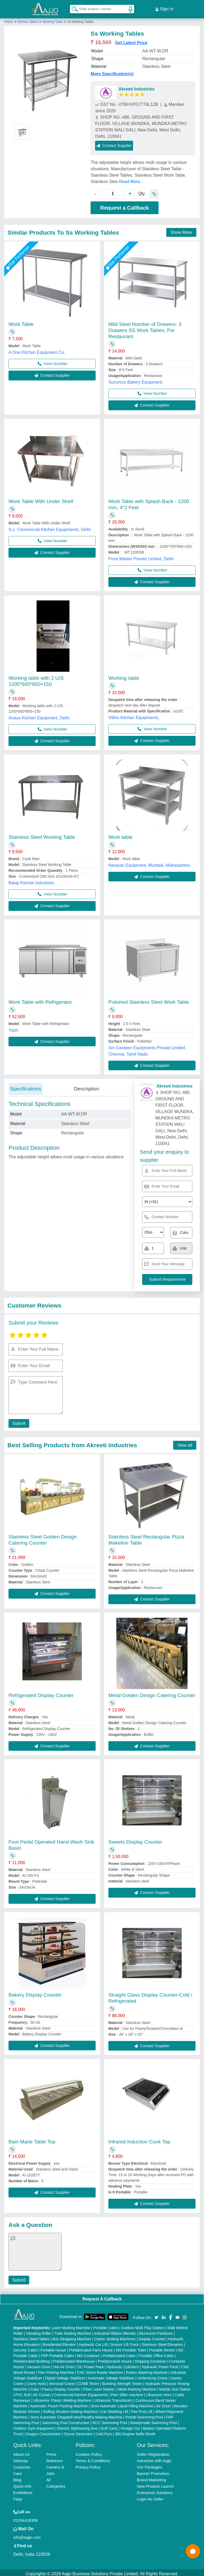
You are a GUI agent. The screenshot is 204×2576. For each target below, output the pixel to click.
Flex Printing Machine (56, 2370)
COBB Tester (88, 2381)
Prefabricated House (115, 2359)
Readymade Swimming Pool (153, 2420)
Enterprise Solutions (154, 2490)
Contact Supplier (114, 143)
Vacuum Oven (38, 2364)
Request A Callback (102, 2296)
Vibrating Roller (38, 2331)
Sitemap (20, 2458)
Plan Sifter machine (127, 2392)
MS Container (88, 2353)
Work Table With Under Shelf (40, 499)
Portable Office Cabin (156, 2353)
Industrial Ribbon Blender (115, 2331)
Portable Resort (162, 2348)
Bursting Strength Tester (122, 2381)
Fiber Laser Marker (98, 2387)
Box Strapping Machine (72, 2336)
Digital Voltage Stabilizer (65, 2376)
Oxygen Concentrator (43, 2431)
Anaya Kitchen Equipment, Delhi (38, 715)
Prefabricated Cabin (119, 2353)
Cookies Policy (89, 2452)
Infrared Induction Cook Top (139, 2139)
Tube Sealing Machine (72, 2331)
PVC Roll (22, 2392)
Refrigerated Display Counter (41, 1693)
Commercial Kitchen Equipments (81, 2392)
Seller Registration (153, 2452)
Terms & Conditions (93, 2458)
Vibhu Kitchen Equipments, (133, 715)
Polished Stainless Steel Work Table (148, 999)
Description (86, 1086)
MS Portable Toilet (131, 2348)
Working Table (52, 19)
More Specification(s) (112, 71)
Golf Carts (109, 2426)
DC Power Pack (91, 2364)
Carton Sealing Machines (114, 2336)
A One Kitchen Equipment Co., (37, 350)
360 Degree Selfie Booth (135, 2431)
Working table (123, 675)
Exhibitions (23, 2490)
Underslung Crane (152, 2376)
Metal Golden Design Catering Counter (151, 1693)
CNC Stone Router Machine (100, 2370)
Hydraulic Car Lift (93, 2342)
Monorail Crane (62, 2381)
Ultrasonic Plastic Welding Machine (62, 2398)
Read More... (131, 179)
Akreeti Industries (136, 86)
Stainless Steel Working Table (41, 834)
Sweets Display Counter (135, 1839)
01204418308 (25, 2518)
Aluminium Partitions (156, 2331)
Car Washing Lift (114, 2409)
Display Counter (152, 2336)
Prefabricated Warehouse (74, 2359)
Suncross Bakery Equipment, (135, 380)
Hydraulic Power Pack (160, 2364)
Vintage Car (130, 2426)
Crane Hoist (36, 2381)
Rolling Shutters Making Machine (70, 2409)
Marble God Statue (174, 2387)
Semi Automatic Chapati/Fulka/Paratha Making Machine (76, 2415)
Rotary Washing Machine (147, 2370)
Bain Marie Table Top (32, 2139)
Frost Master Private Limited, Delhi (140, 556)
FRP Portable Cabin (57, 2353)
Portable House (53, 2348)
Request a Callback (124, 205)
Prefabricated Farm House (91, 2348)
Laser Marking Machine (71, 2325)
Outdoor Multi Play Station (142, 2325)
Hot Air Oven (63, 2364)
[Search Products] (72, 8)
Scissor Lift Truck (124, 2342)
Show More (181, 230)
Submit (17, 1421)
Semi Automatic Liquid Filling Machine (122, 2403)
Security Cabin (25, 2348)
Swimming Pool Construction (66, 2420)
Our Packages (149, 2464)
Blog (17, 2477)
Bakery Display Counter (35, 1992)
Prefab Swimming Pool (144, 2415)
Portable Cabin (105, 2325)
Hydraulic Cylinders (123, 2364)
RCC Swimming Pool (109, 2420)
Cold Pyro (104, 2431)
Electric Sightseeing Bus (77, 2426)
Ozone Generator (78, 2431)
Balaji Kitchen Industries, (31, 880)
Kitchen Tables (28, 19)
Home (8, 19)
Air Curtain (42, 2392)
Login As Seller (150, 2496)
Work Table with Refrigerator (40, 999)
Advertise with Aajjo (154, 2458)
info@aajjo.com (27, 2535)
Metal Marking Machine (137, 2387)
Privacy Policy (88, 2464)
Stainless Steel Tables (31, 2336)
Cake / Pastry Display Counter (55, 2387)
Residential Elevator (59, 2342)
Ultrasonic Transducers (114, 2398)
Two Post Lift (141, 2409)
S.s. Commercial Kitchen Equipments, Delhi (49, 527)
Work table (120, 834)
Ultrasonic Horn (159, 2392)
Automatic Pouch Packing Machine (59, 2403)
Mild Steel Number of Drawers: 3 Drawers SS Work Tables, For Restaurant (144, 328)
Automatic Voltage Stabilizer (111, 2376)
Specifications (25, 1086)
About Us (21, 2452)
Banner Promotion (153, 2471)
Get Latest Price (131, 40)
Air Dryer (163, 2403)
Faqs (17, 2496)
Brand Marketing (151, 2477)
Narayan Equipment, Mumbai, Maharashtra (149, 863)
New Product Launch (155, 2484)
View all (184, 1443)
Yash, (13, 1028)
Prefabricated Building (31, 2359)
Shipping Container (150, 2359)
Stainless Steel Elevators (162, 2342)
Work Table (20, 322)
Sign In (164, 8)
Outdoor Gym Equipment (33, 2426)
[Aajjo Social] (156, 2314)
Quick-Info (22, 2484)
